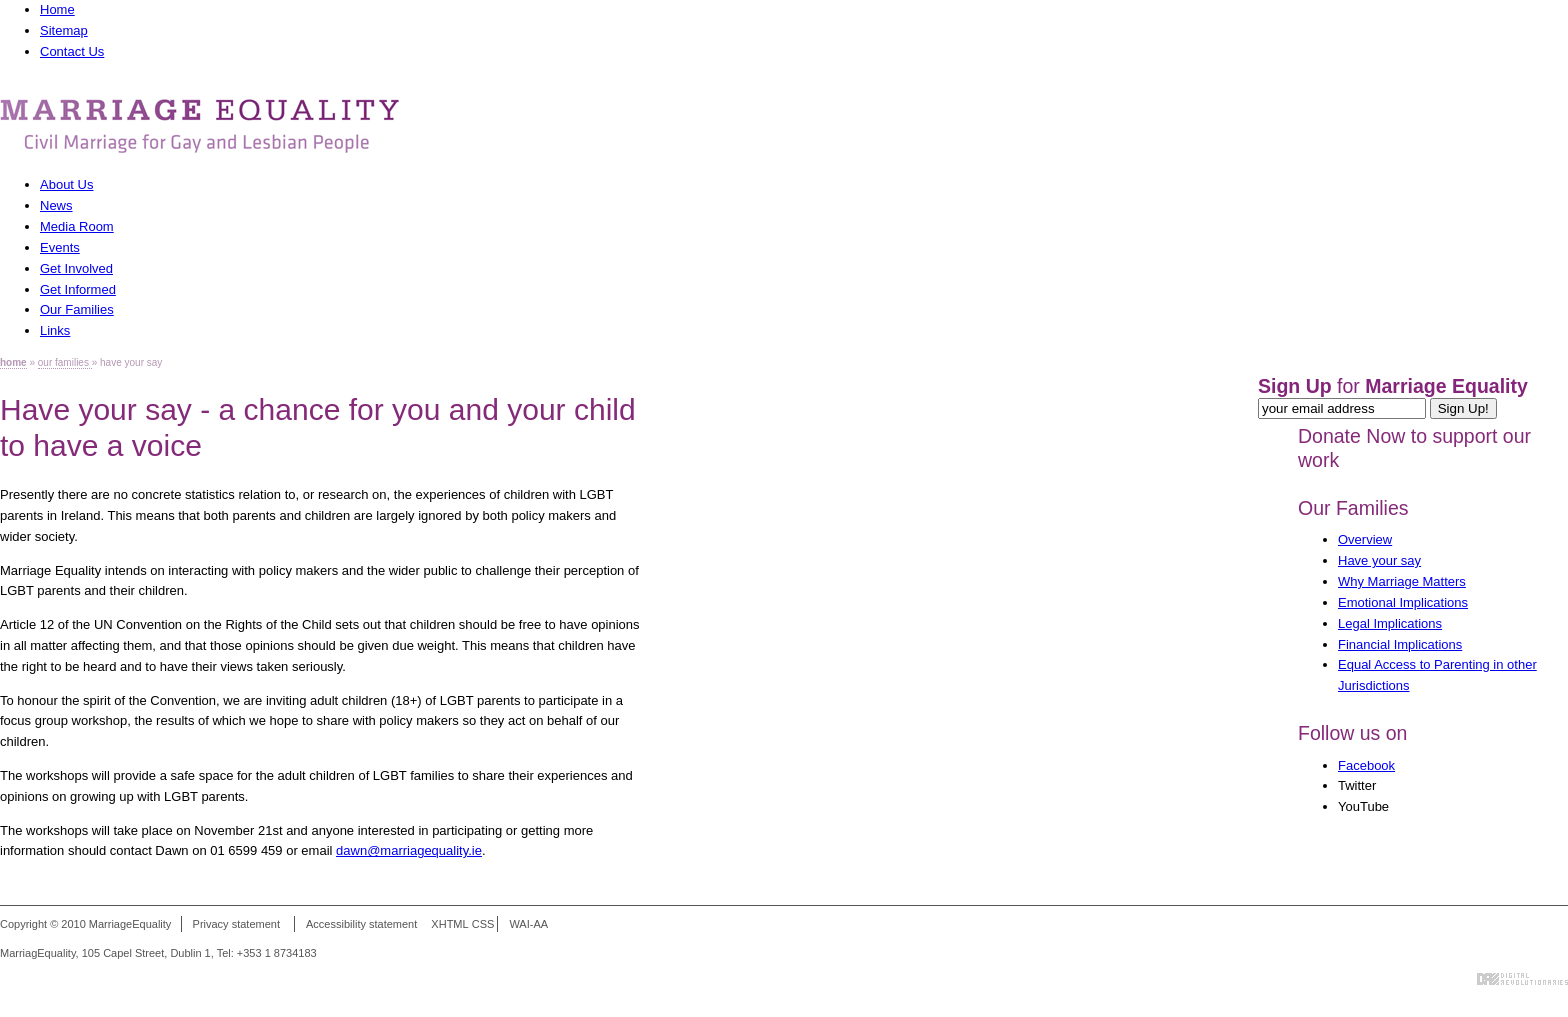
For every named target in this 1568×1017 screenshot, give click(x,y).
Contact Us (72, 51)
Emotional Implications (1403, 602)
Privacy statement (236, 924)
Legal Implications (1390, 623)
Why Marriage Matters (1402, 581)
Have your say (1379, 560)
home (13, 362)
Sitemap (64, 30)
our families (65, 362)
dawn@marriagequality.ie (409, 850)
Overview (1365, 539)
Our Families (1353, 508)
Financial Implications (1400, 644)
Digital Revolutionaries (1522, 979)
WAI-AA (528, 924)
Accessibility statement (361, 924)
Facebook (1366, 765)
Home (57, 9)
